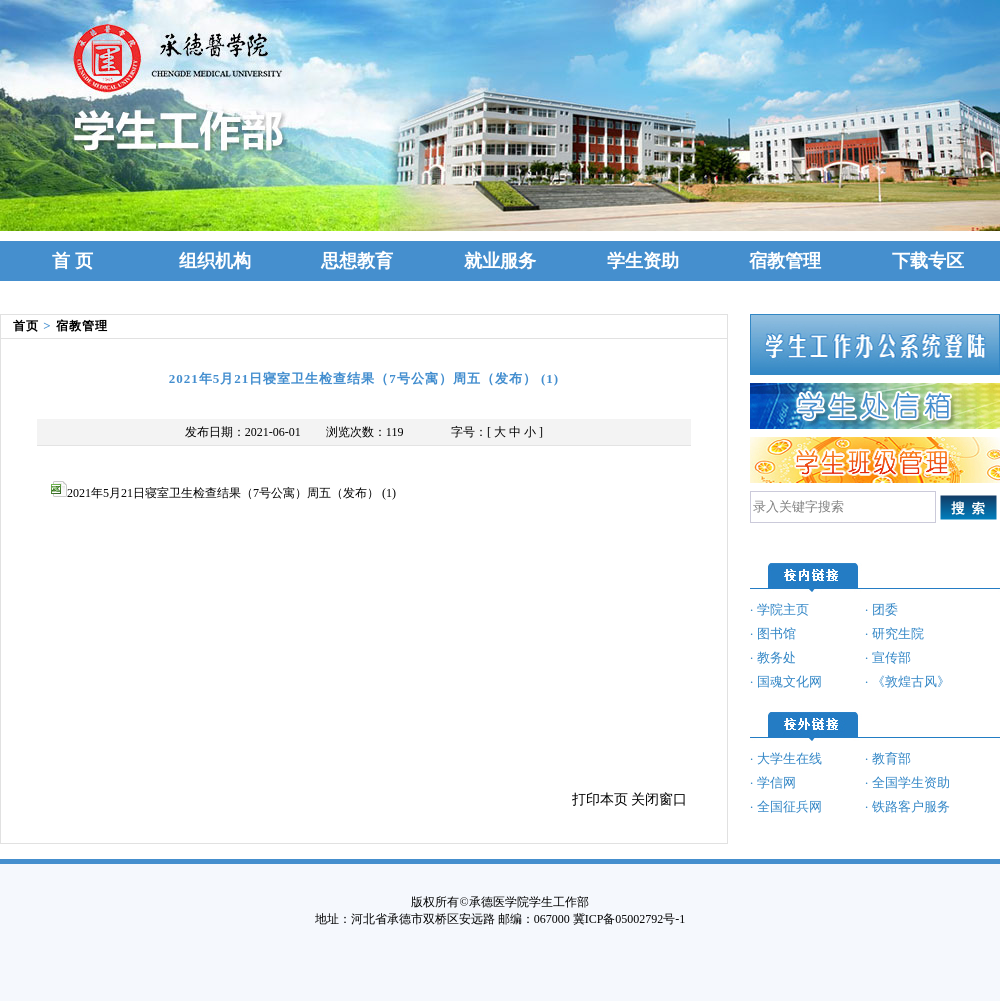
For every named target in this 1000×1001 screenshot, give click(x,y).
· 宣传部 (888, 657)
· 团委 (881, 609)
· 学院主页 (779, 609)
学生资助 (643, 261)
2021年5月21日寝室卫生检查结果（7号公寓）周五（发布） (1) (223, 493)
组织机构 (215, 261)
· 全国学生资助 (907, 782)
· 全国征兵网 (786, 806)
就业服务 (500, 261)
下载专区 (928, 261)
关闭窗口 (659, 799)
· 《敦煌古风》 (907, 681)
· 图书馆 (773, 633)
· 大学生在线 (786, 758)
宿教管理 (785, 261)
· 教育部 (888, 758)
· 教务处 (773, 657)
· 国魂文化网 (786, 681)
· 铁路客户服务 (907, 806)
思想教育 (357, 261)
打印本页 (600, 799)
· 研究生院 (894, 633)
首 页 (72, 261)
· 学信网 (773, 782)
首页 (26, 326)
